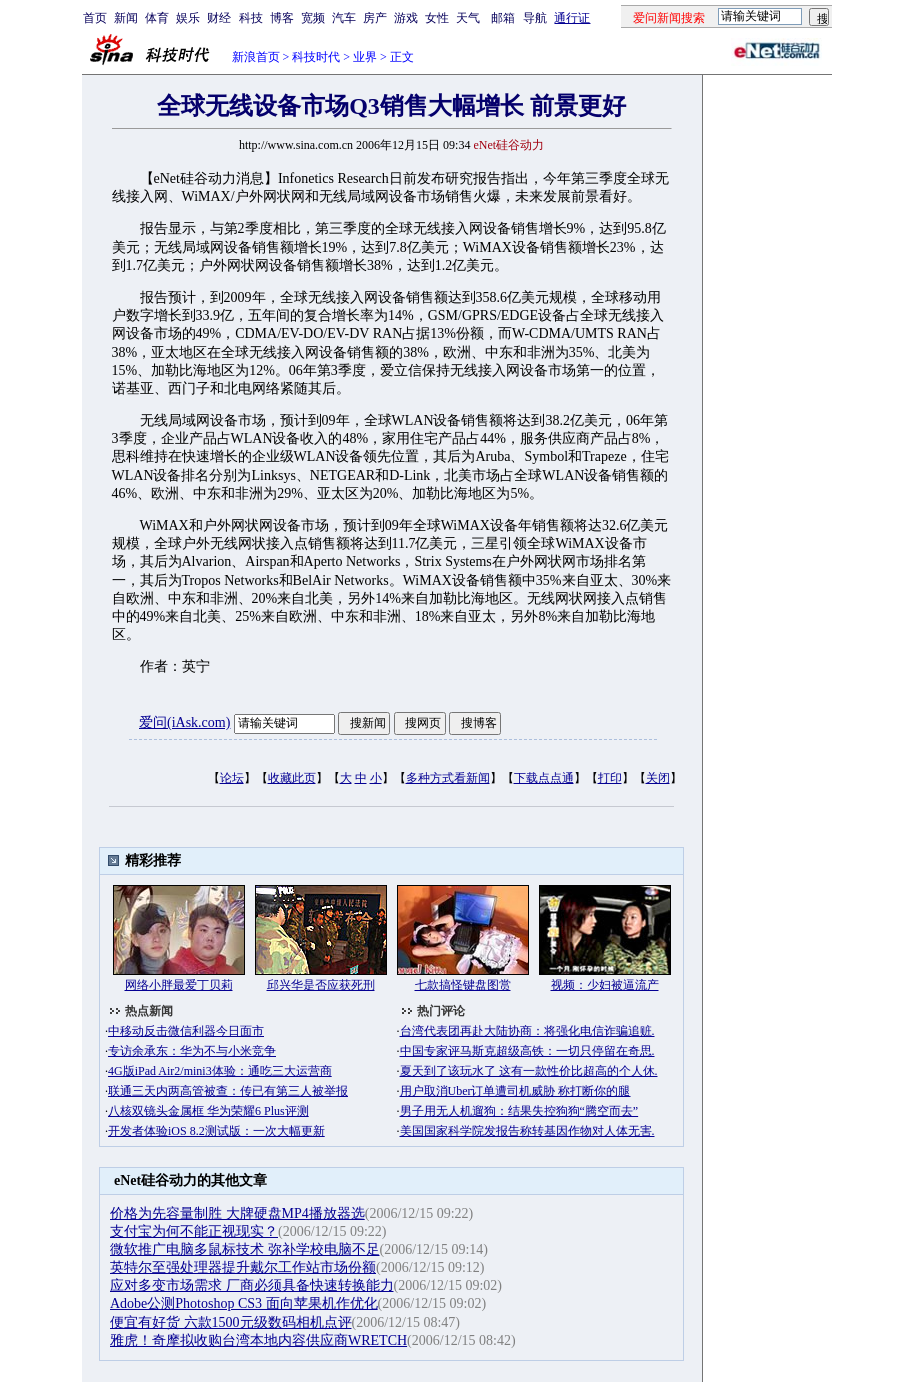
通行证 (572, 18)
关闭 (658, 778)
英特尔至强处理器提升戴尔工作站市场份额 (243, 1267)
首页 (95, 18)
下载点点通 (544, 778)
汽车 (344, 18)
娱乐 (188, 18)
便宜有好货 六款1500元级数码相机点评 (231, 1322)
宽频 (313, 18)
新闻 (126, 18)
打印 (610, 778)
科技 (251, 18)
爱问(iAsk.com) (184, 722)
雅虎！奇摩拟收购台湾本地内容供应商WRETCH (258, 1340)
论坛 (232, 778)
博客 (282, 18)
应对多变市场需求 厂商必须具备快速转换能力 (252, 1285)
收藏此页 (292, 778)
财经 (219, 18)
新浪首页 (256, 57)
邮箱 (503, 18)
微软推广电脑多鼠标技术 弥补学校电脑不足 (245, 1249)
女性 (437, 18)
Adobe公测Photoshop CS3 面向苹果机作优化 (244, 1303)
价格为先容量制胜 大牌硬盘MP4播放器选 (237, 1213)
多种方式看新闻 (448, 778)
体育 (157, 18)
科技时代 (316, 57)
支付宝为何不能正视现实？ (194, 1231)
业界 (365, 57)
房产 (375, 18)
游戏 (406, 18)
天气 (468, 18)
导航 (535, 18)
